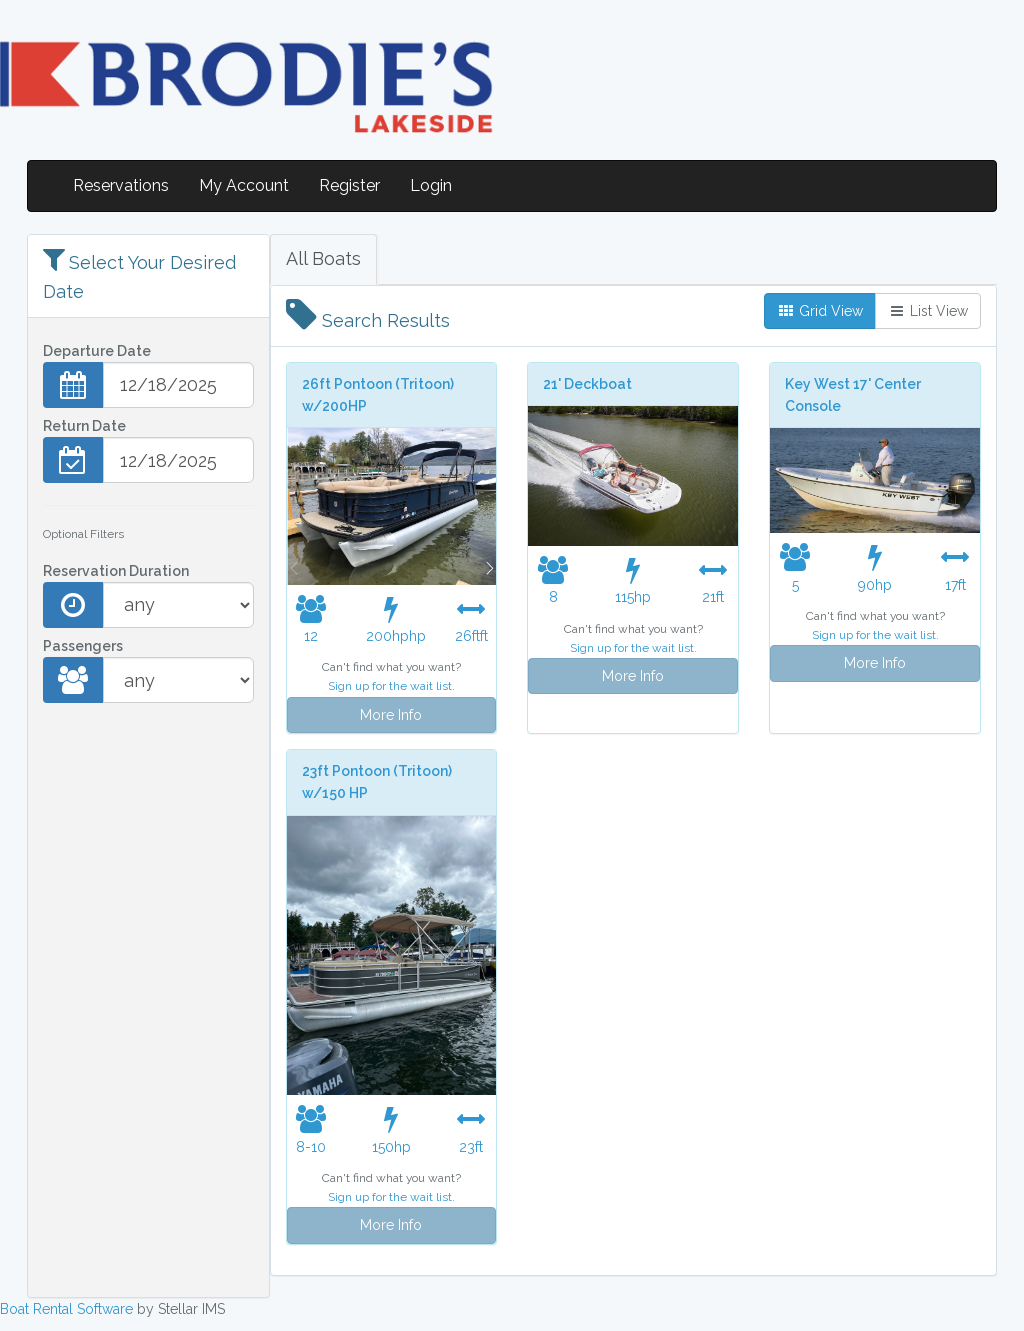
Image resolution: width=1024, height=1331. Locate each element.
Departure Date (97, 351)
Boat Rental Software (66, 1309)
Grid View (820, 311)
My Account (244, 185)
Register (349, 185)
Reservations (121, 185)
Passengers (83, 646)
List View (928, 311)
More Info (391, 715)
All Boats (323, 258)
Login (431, 185)
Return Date (84, 426)
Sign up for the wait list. (391, 686)
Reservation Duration (116, 571)
